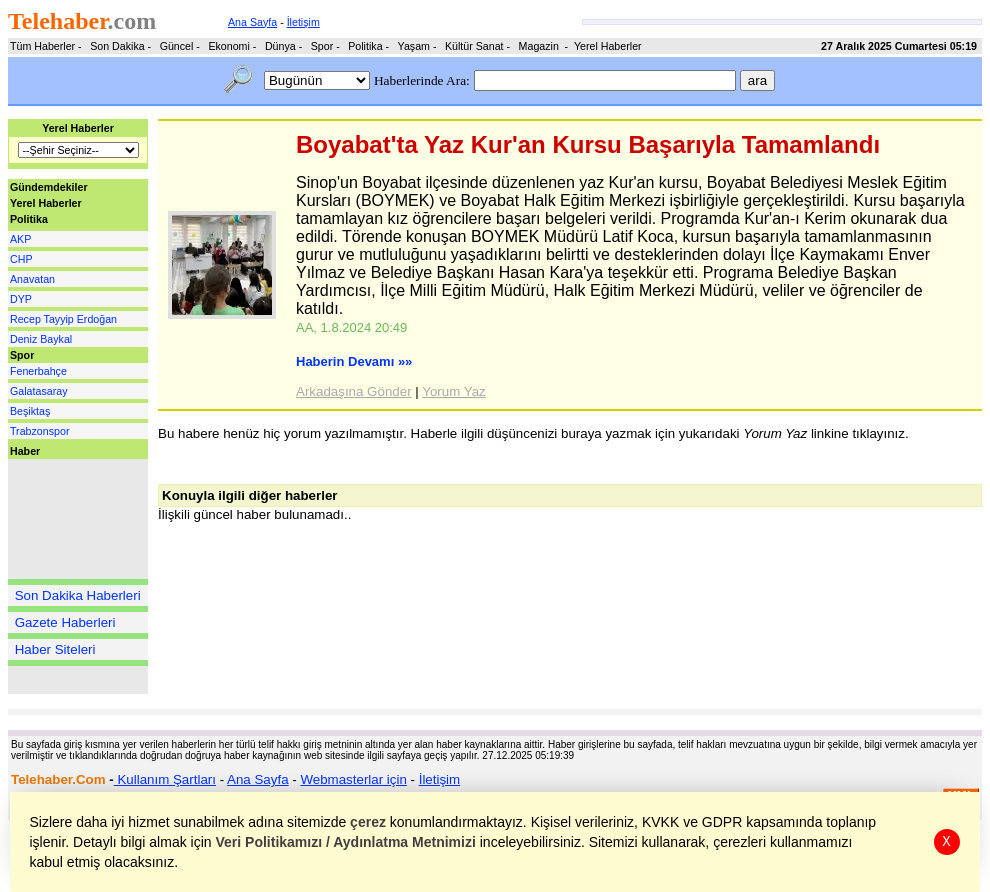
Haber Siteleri (55, 649)
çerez (369, 822)
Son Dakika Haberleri (78, 595)
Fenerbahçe (38, 371)
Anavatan (32, 279)
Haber (25, 451)
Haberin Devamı (354, 361)
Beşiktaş (30, 411)
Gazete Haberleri (65, 622)
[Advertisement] (68, 519)
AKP (20, 239)
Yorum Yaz (453, 391)
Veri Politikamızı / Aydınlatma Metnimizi (346, 842)
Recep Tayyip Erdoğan (63, 319)
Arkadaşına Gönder (354, 391)
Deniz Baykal (41, 339)
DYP (21, 299)
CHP (21, 259)
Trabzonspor (39, 431)
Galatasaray (38, 391)
